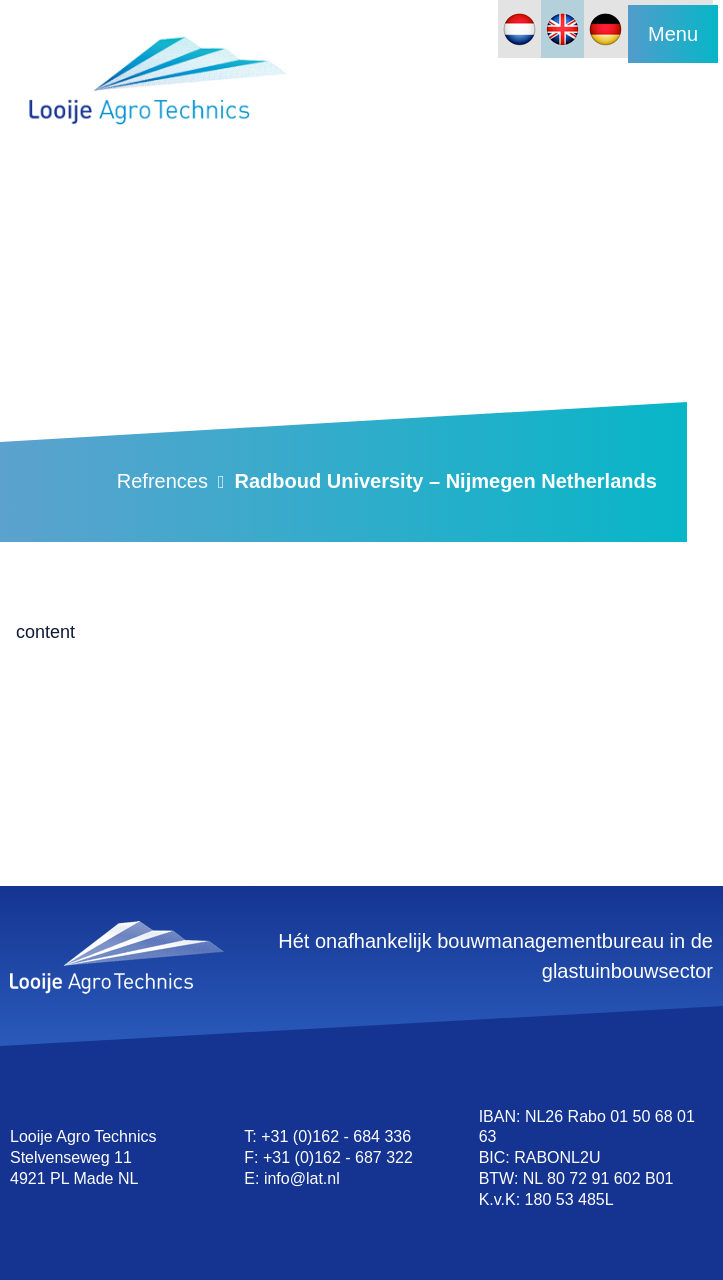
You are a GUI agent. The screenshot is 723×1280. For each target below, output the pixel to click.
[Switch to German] (605, 29)
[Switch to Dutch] (519, 29)
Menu (673, 34)
